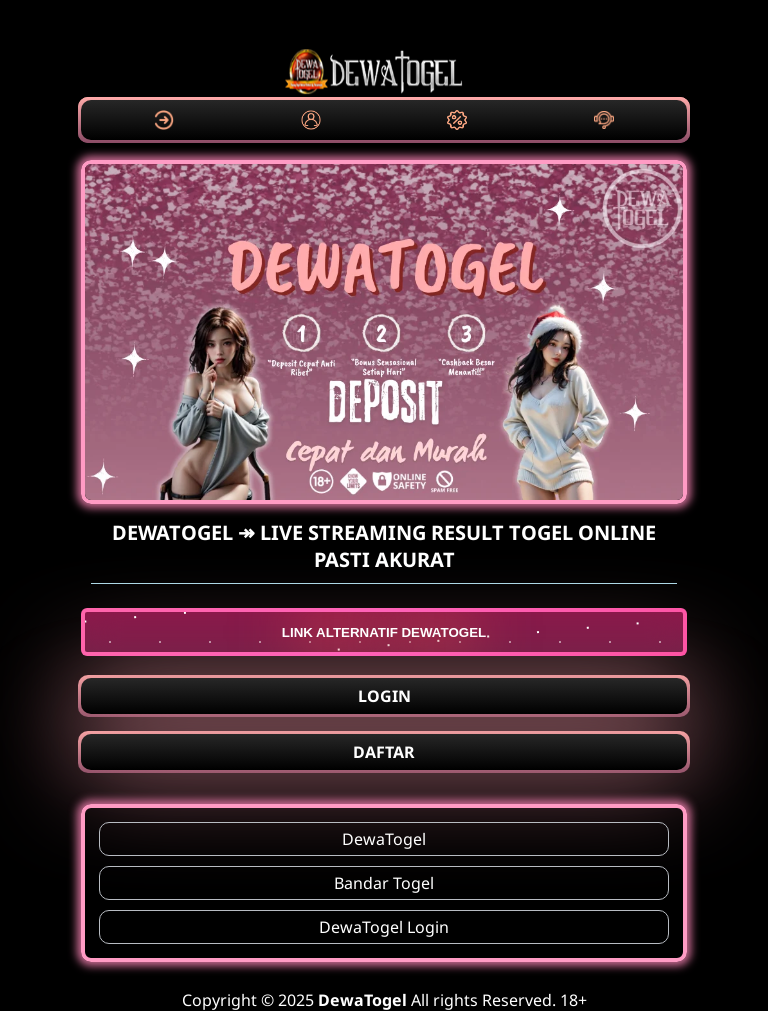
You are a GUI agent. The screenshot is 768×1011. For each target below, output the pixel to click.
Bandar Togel (384, 883)
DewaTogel (384, 839)
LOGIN (384, 696)
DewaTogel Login (384, 927)
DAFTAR (384, 752)
